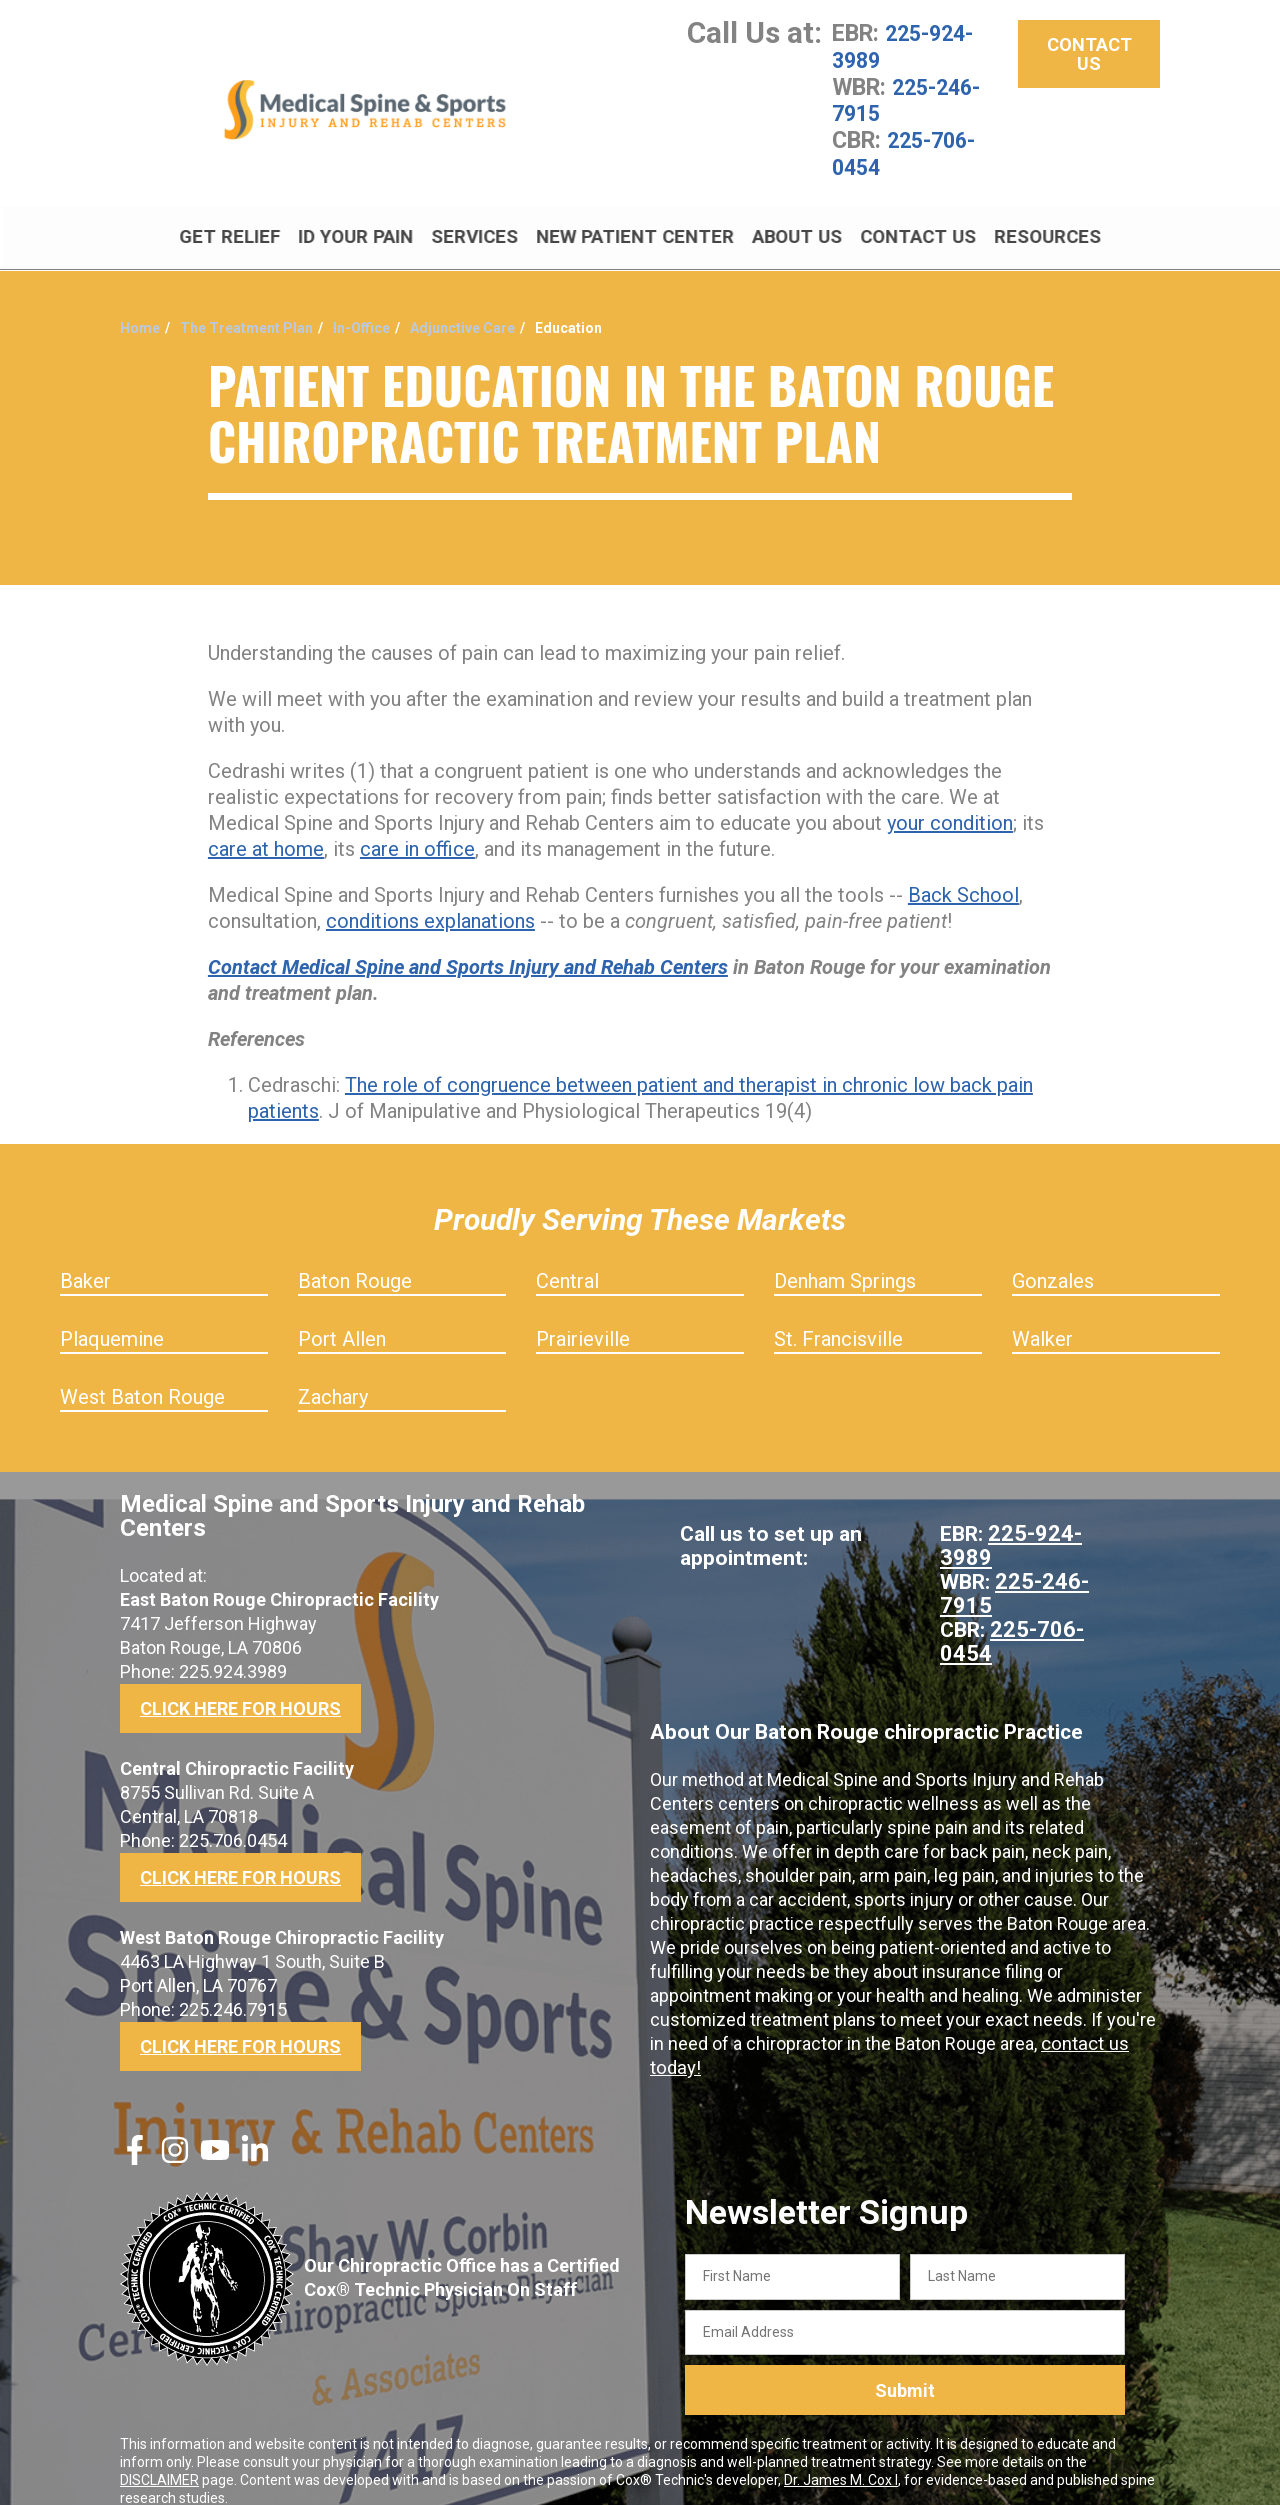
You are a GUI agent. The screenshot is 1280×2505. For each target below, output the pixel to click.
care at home (266, 827)
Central (567, 1259)
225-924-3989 (907, 46)
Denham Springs (845, 1259)
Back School (963, 873)
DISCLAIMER (159, 2458)
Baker (85, 1259)
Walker (1042, 1317)
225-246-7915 (911, 98)
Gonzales (1053, 1259)
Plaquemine (112, 1317)
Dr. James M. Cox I (841, 2458)
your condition (950, 801)
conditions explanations (430, 899)
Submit (905, 2368)
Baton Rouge (355, 1259)
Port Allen (342, 1317)
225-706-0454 (908, 150)
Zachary (333, 1375)
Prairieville (583, 1317)
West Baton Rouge (142, 1375)
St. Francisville (838, 1317)
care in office (417, 827)
